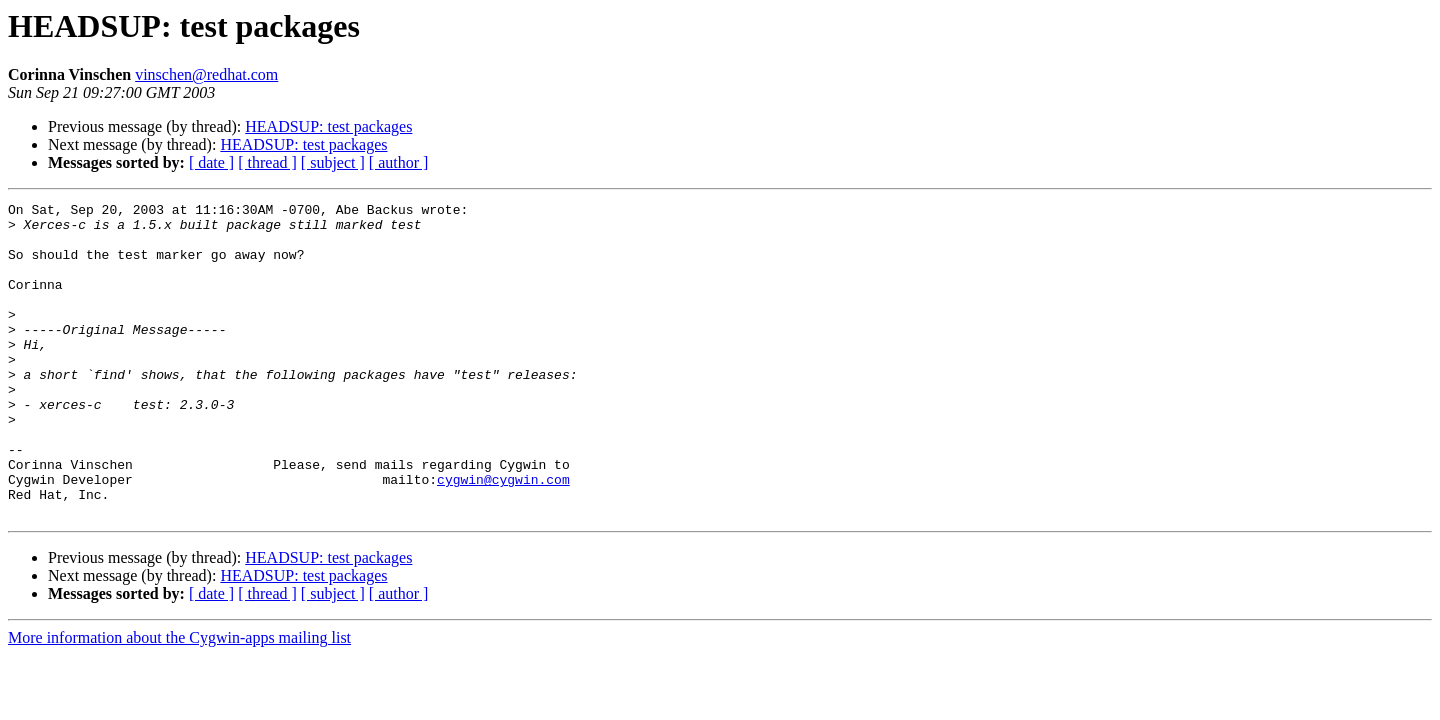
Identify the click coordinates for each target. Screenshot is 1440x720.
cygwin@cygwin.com (503, 536)
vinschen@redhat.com (206, 74)
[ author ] (399, 162)
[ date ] (211, 162)
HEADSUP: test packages (328, 126)
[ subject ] (333, 162)
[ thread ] (267, 162)
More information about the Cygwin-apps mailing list (179, 700)
